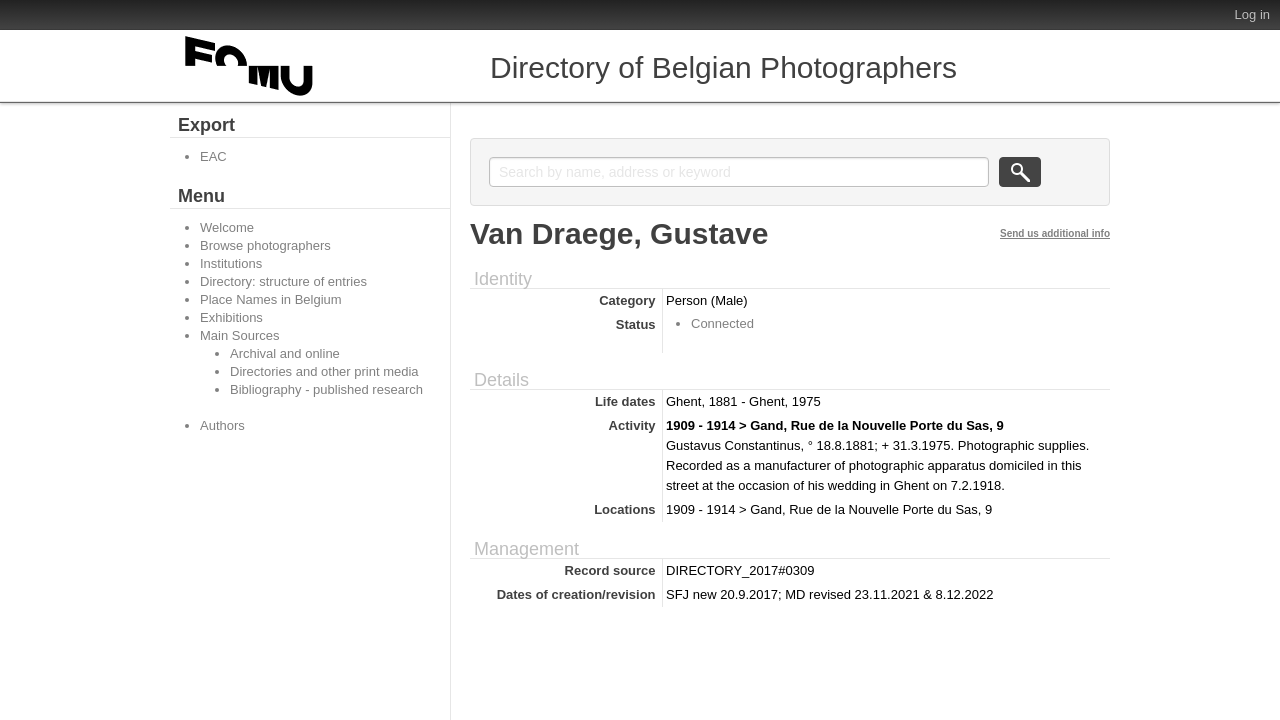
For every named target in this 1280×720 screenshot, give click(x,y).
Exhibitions (231, 317)
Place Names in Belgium (271, 299)
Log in (1252, 14)
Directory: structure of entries (283, 281)
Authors (222, 425)
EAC (213, 156)
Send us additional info (1055, 233)
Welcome (227, 227)
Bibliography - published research (326, 389)
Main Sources (239, 335)
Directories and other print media (324, 371)
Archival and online (285, 353)
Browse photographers (265, 245)
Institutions (231, 263)
